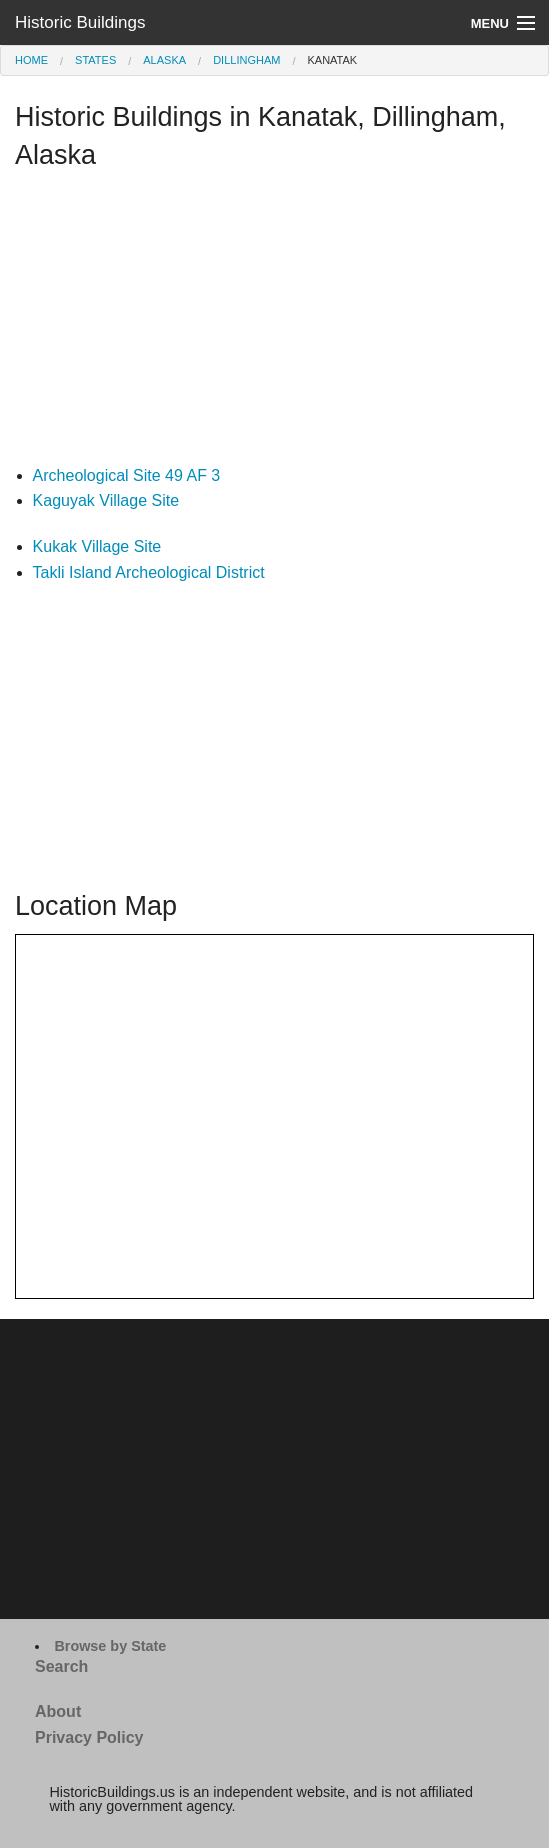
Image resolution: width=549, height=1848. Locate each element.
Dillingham (246, 60)
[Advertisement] (274, 323)
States (95, 60)
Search (61, 1666)
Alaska (164, 60)
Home (31, 60)
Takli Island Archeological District (149, 572)
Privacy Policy (89, 1737)
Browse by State (110, 1646)
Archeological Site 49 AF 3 (127, 475)
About (58, 1711)
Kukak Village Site (97, 546)
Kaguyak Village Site (106, 500)
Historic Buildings (80, 22)
